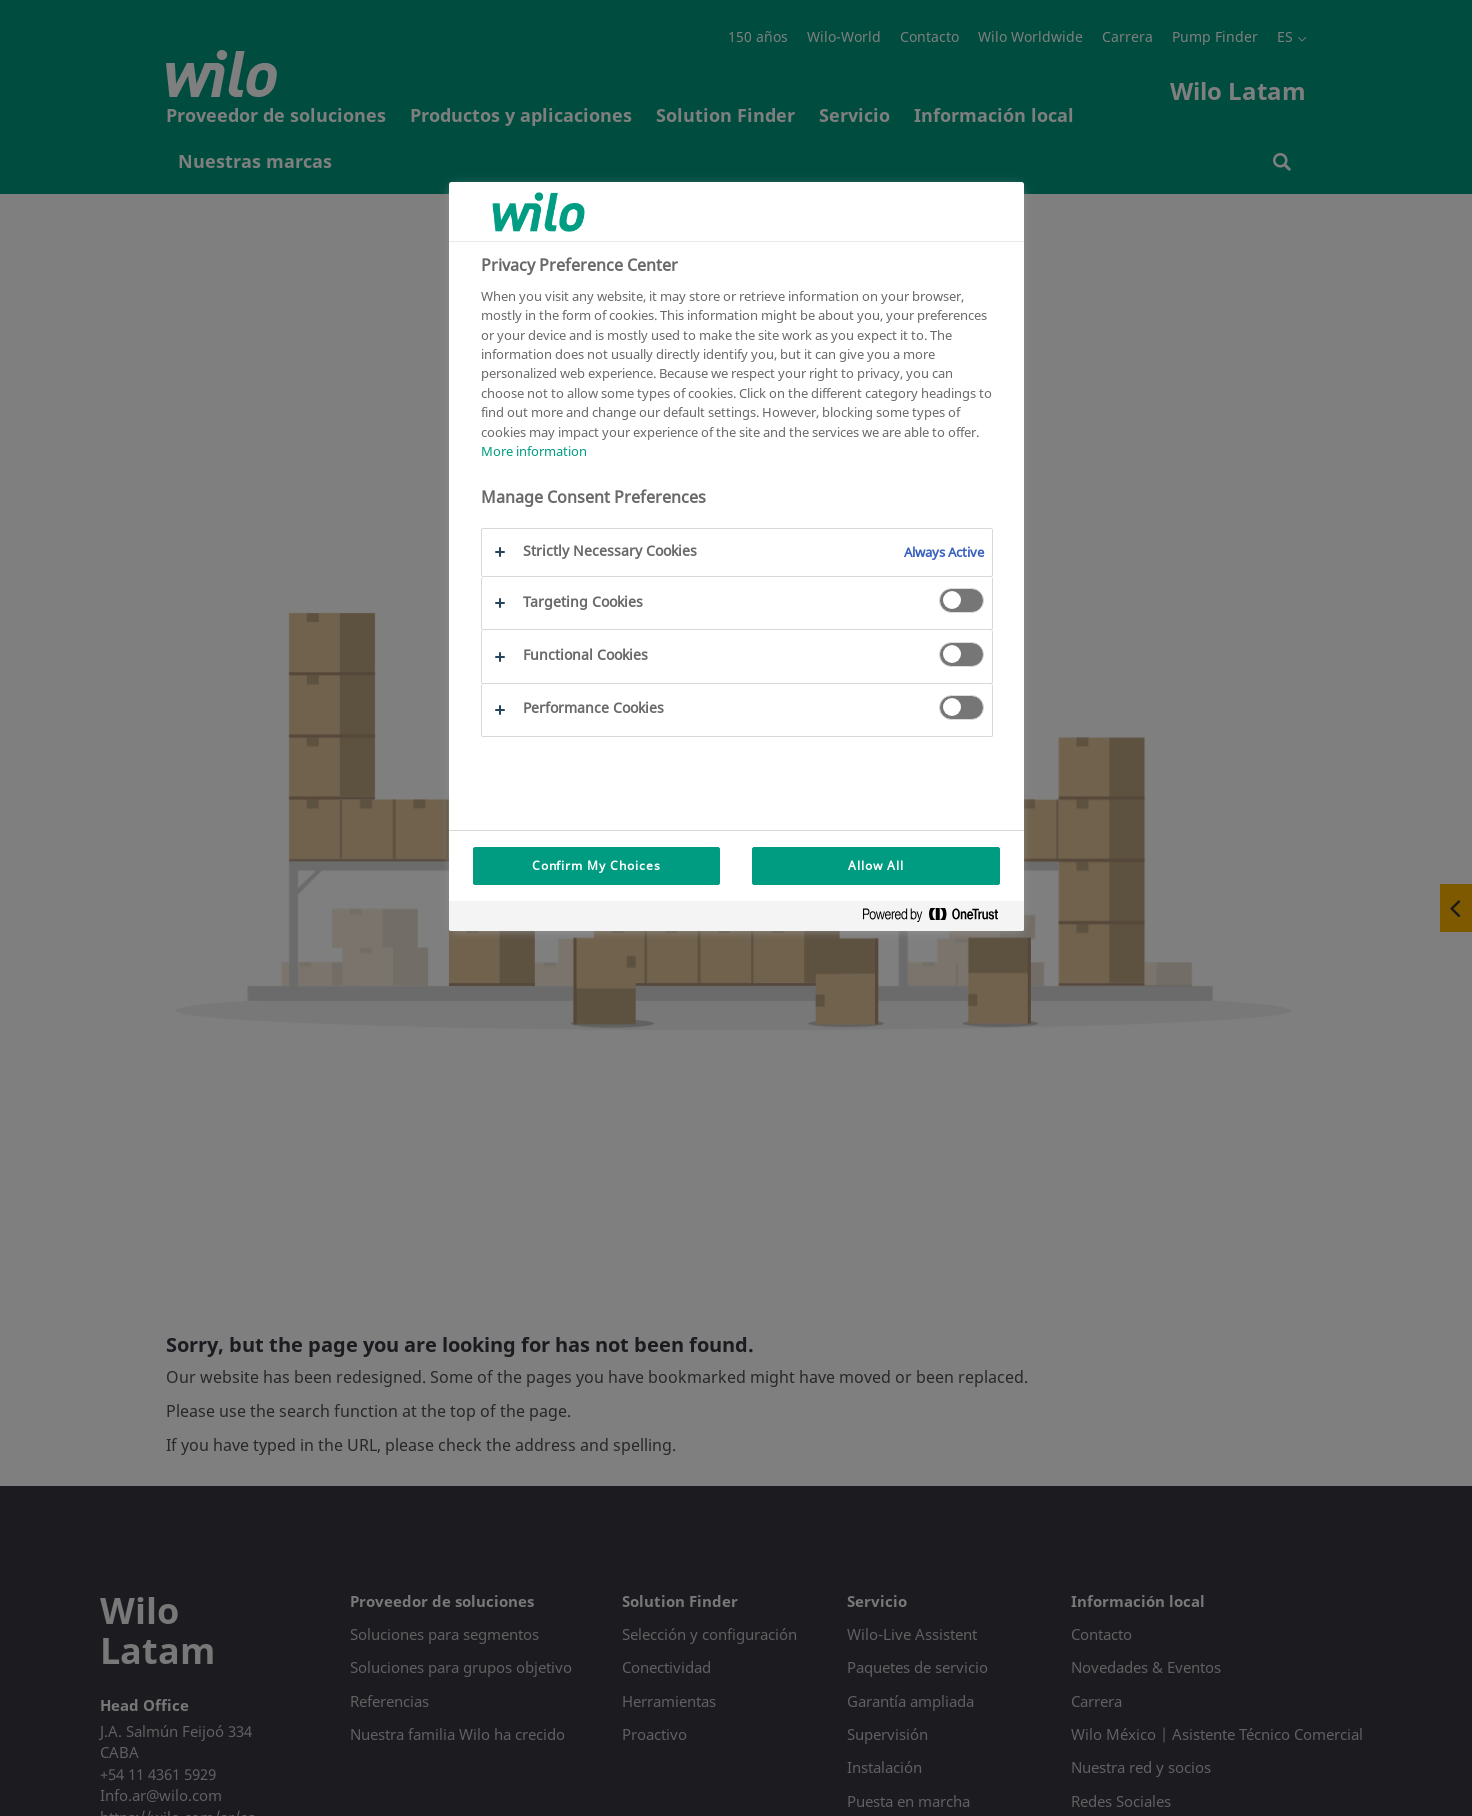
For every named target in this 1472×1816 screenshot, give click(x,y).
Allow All (876, 865)
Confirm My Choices (596, 865)
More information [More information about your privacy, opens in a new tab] (534, 451)
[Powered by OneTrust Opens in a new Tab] (938, 918)
